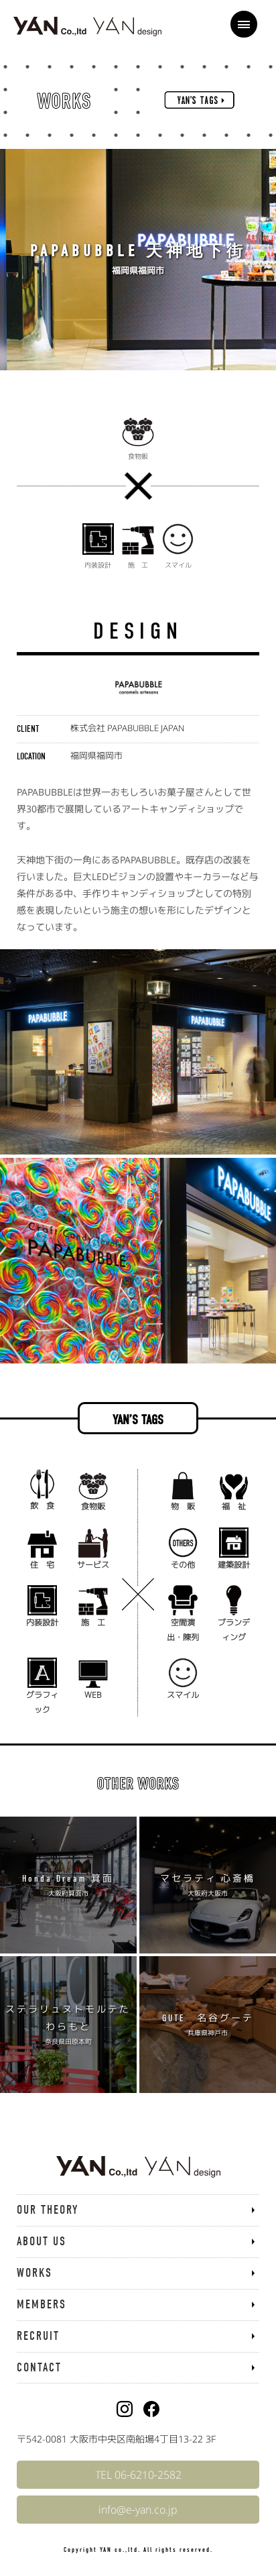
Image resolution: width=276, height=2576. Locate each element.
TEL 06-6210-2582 (138, 2474)
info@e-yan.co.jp (138, 2509)
